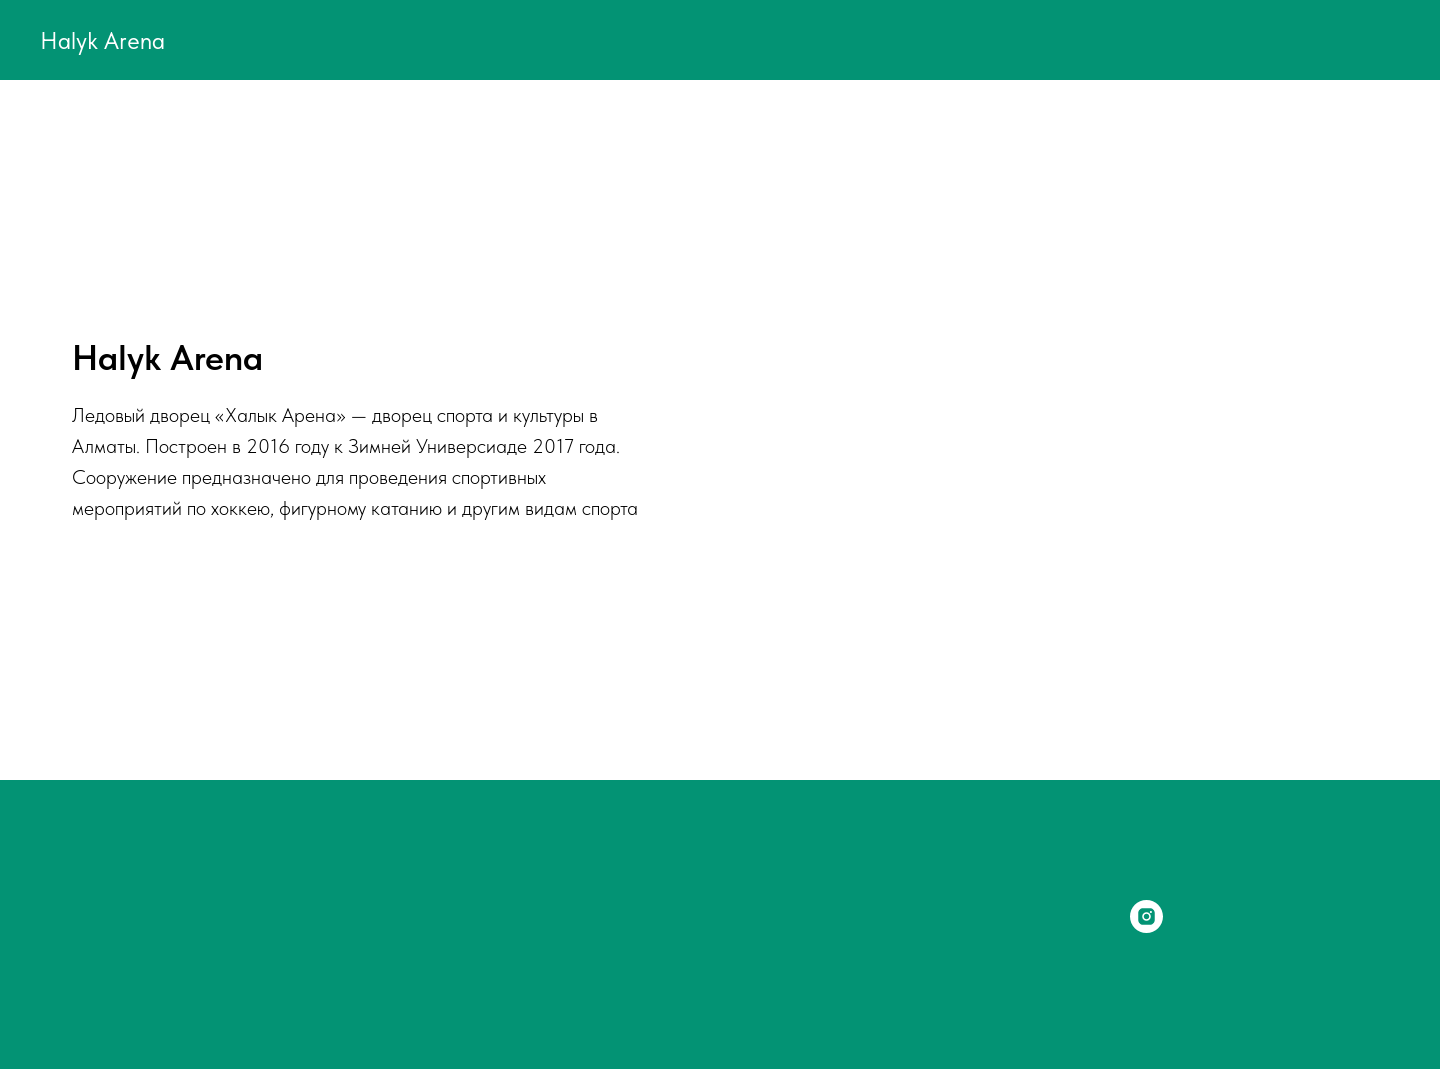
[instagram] (1146, 927)
